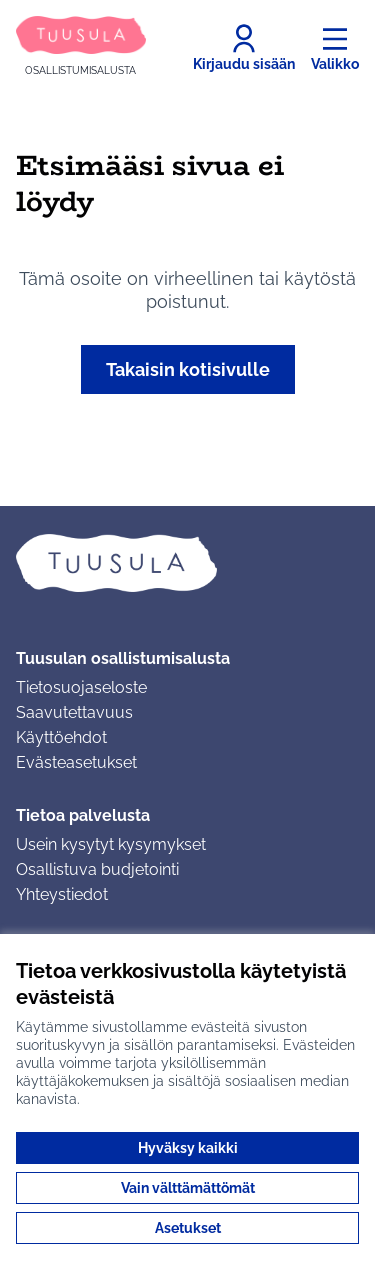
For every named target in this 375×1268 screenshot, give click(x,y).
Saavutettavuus (74, 712)
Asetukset (188, 1228)
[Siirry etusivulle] (81, 47)
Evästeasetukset (76, 762)
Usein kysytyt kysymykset (111, 844)
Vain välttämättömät (188, 1188)
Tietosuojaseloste (81, 687)
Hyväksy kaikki (188, 1148)
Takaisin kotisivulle (188, 369)
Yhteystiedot (62, 894)
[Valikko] (335, 48)
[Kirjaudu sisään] (244, 48)
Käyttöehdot (61, 737)
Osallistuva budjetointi (97, 869)
